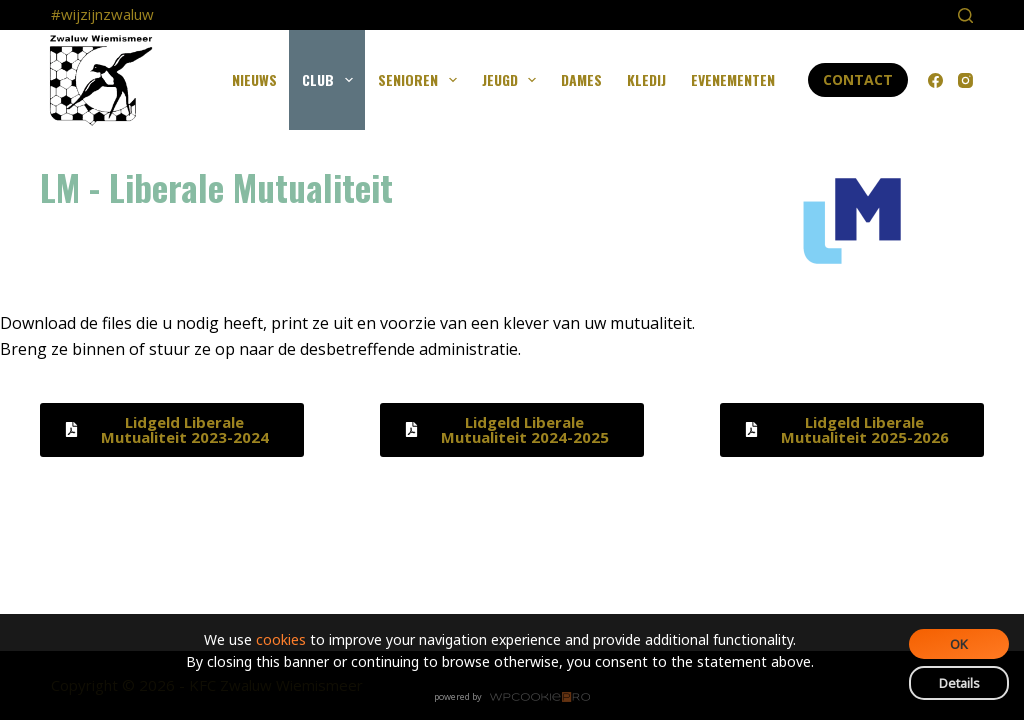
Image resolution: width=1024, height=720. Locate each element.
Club (331, 80)
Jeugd (513, 80)
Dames (581, 79)
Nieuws (254, 79)
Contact (858, 79)
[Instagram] (965, 80)
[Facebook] (935, 80)
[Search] (965, 15)
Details (959, 683)
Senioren (421, 80)
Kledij (646, 79)
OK (959, 644)
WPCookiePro (517, 698)
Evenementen (733, 79)
